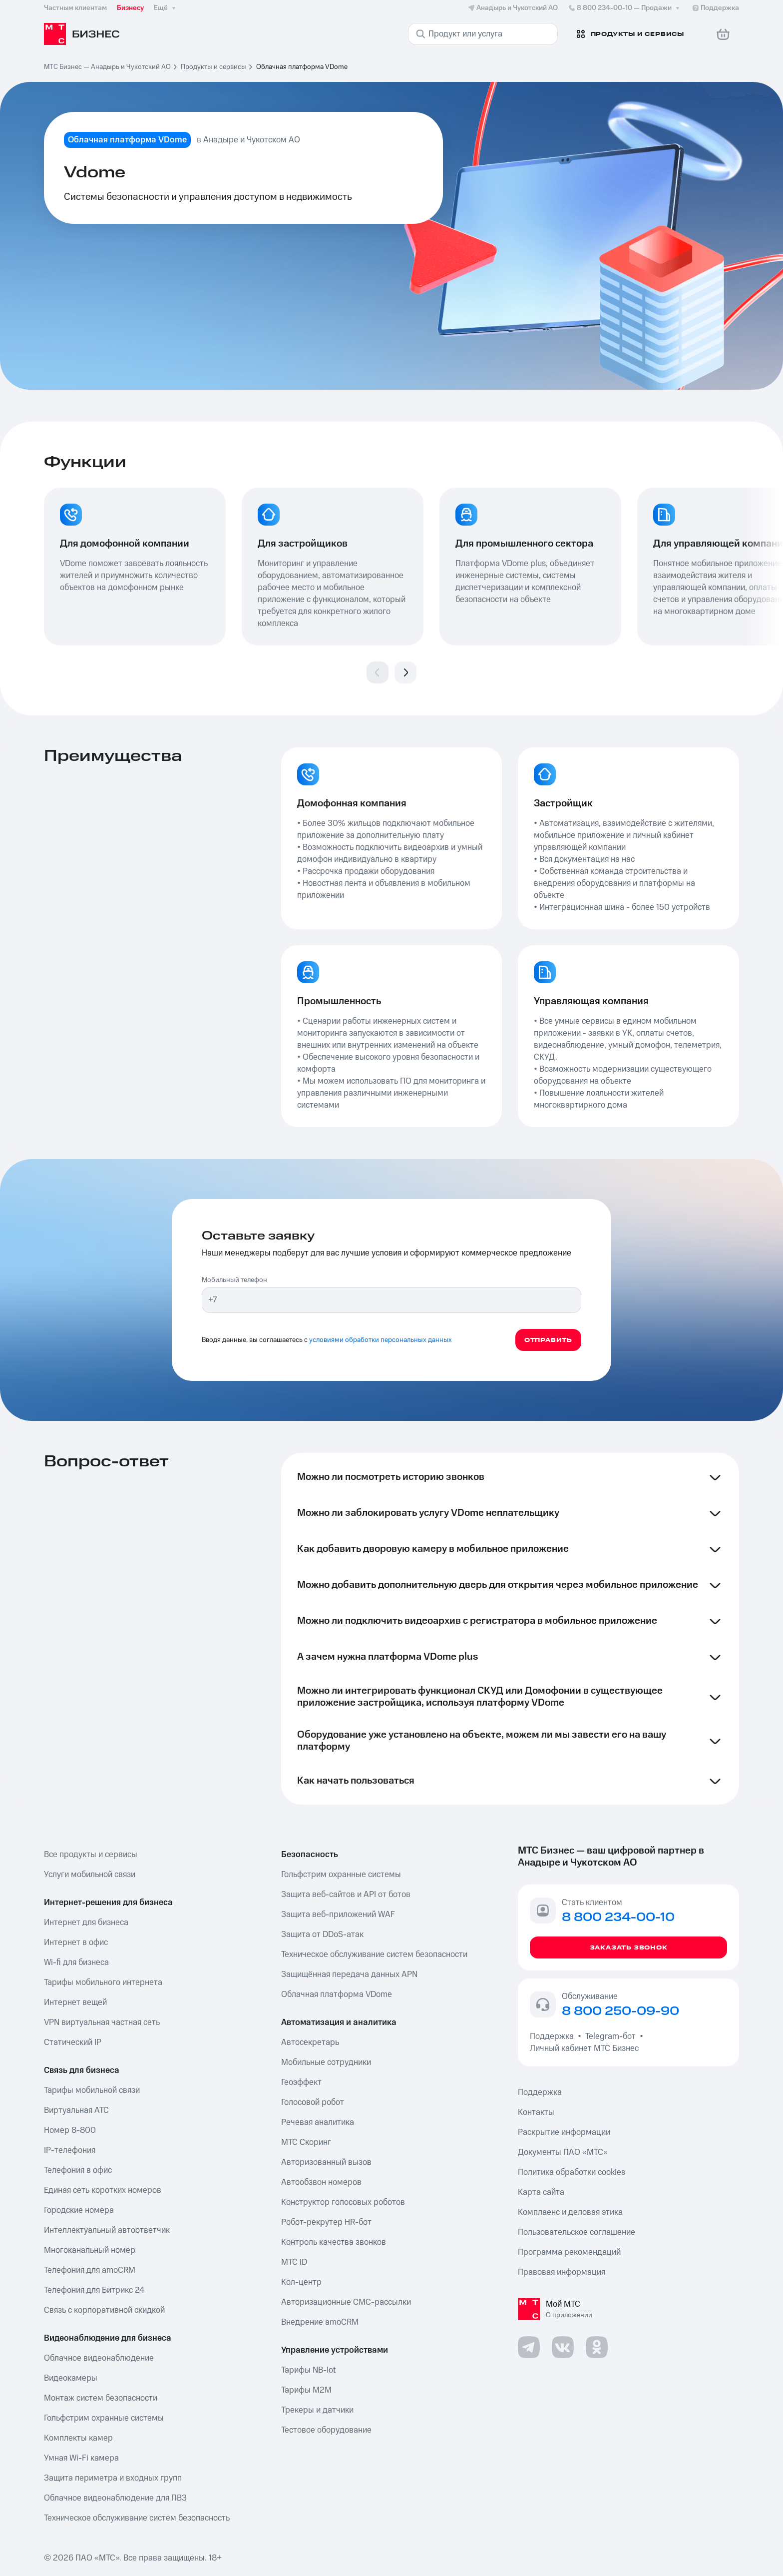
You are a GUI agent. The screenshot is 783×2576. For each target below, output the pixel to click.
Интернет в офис (76, 1942)
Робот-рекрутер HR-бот (326, 2222)
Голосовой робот (312, 2102)
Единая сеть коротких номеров (102, 2190)
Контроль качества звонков (333, 2242)
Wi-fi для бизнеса (76, 1962)
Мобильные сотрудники (326, 2062)
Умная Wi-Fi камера (81, 2458)
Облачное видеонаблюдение (99, 2358)
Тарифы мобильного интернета (103, 1982)
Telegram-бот (610, 2036)
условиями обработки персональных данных (380, 1340)
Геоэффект (301, 2082)
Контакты (536, 2112)
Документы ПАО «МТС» (563, 2152)
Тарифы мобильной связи (92, 2090)
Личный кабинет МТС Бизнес (584, 2048)
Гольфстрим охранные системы (104, 2418)
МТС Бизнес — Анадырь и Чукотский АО (107, 67)
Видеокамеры (70, 2378)
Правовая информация (561, 2272)
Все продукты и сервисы (90, 1855)
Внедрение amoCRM (320, 2322)
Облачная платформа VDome (336, 1994)
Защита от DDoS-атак (322, 1934)
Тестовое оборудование (326, 2430)
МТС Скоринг (306, 2142)
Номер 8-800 (70, 2130)
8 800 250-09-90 (620, 2011)
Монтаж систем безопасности (100, 2398)
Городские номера (79, 2210)
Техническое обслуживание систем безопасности (374, 1954)
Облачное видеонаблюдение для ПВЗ (115, 2498)
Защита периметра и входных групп (113, 2478)
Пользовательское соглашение (576, 2232)
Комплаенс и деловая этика (570, 2212)
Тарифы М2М (306, 2390)
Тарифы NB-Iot (308, 2370)
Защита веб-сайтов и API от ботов (345, 1895)
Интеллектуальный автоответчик (107, 2230)
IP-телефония (69, 2150)
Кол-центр (301, 2282)
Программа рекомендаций (569, 2252)
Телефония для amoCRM (89, 2270)
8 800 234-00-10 (625, 8)
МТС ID (294, 2262)
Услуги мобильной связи (89, 1875)
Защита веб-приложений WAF (338, 1915)
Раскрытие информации (564, 2132)
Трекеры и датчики (317, 2410)
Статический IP (72, 2042)
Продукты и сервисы (213, 67)
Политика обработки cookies (571, 2172)
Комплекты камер (78, 2438)
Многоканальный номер (89, 2250)
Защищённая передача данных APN (349, 1974)
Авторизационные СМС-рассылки (346, 2302)
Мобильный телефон (234, 1280)
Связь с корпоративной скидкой (104, 2310)
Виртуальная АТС (76, 2110)
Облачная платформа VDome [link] (302, 67)
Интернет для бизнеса (86, 1923)
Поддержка (554, 2036)
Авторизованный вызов (326, 2162)
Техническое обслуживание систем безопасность (137, 2518)
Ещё (166, 8)
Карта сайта (541, 2192)
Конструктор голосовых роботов (343, 2202)
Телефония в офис (78, 2170)
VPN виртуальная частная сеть (102, 2022)
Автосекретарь (310, 2042)
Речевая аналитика (317, 2122)
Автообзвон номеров (321, 2182)
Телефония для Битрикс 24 (94, 2290)
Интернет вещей (75, 2002)
